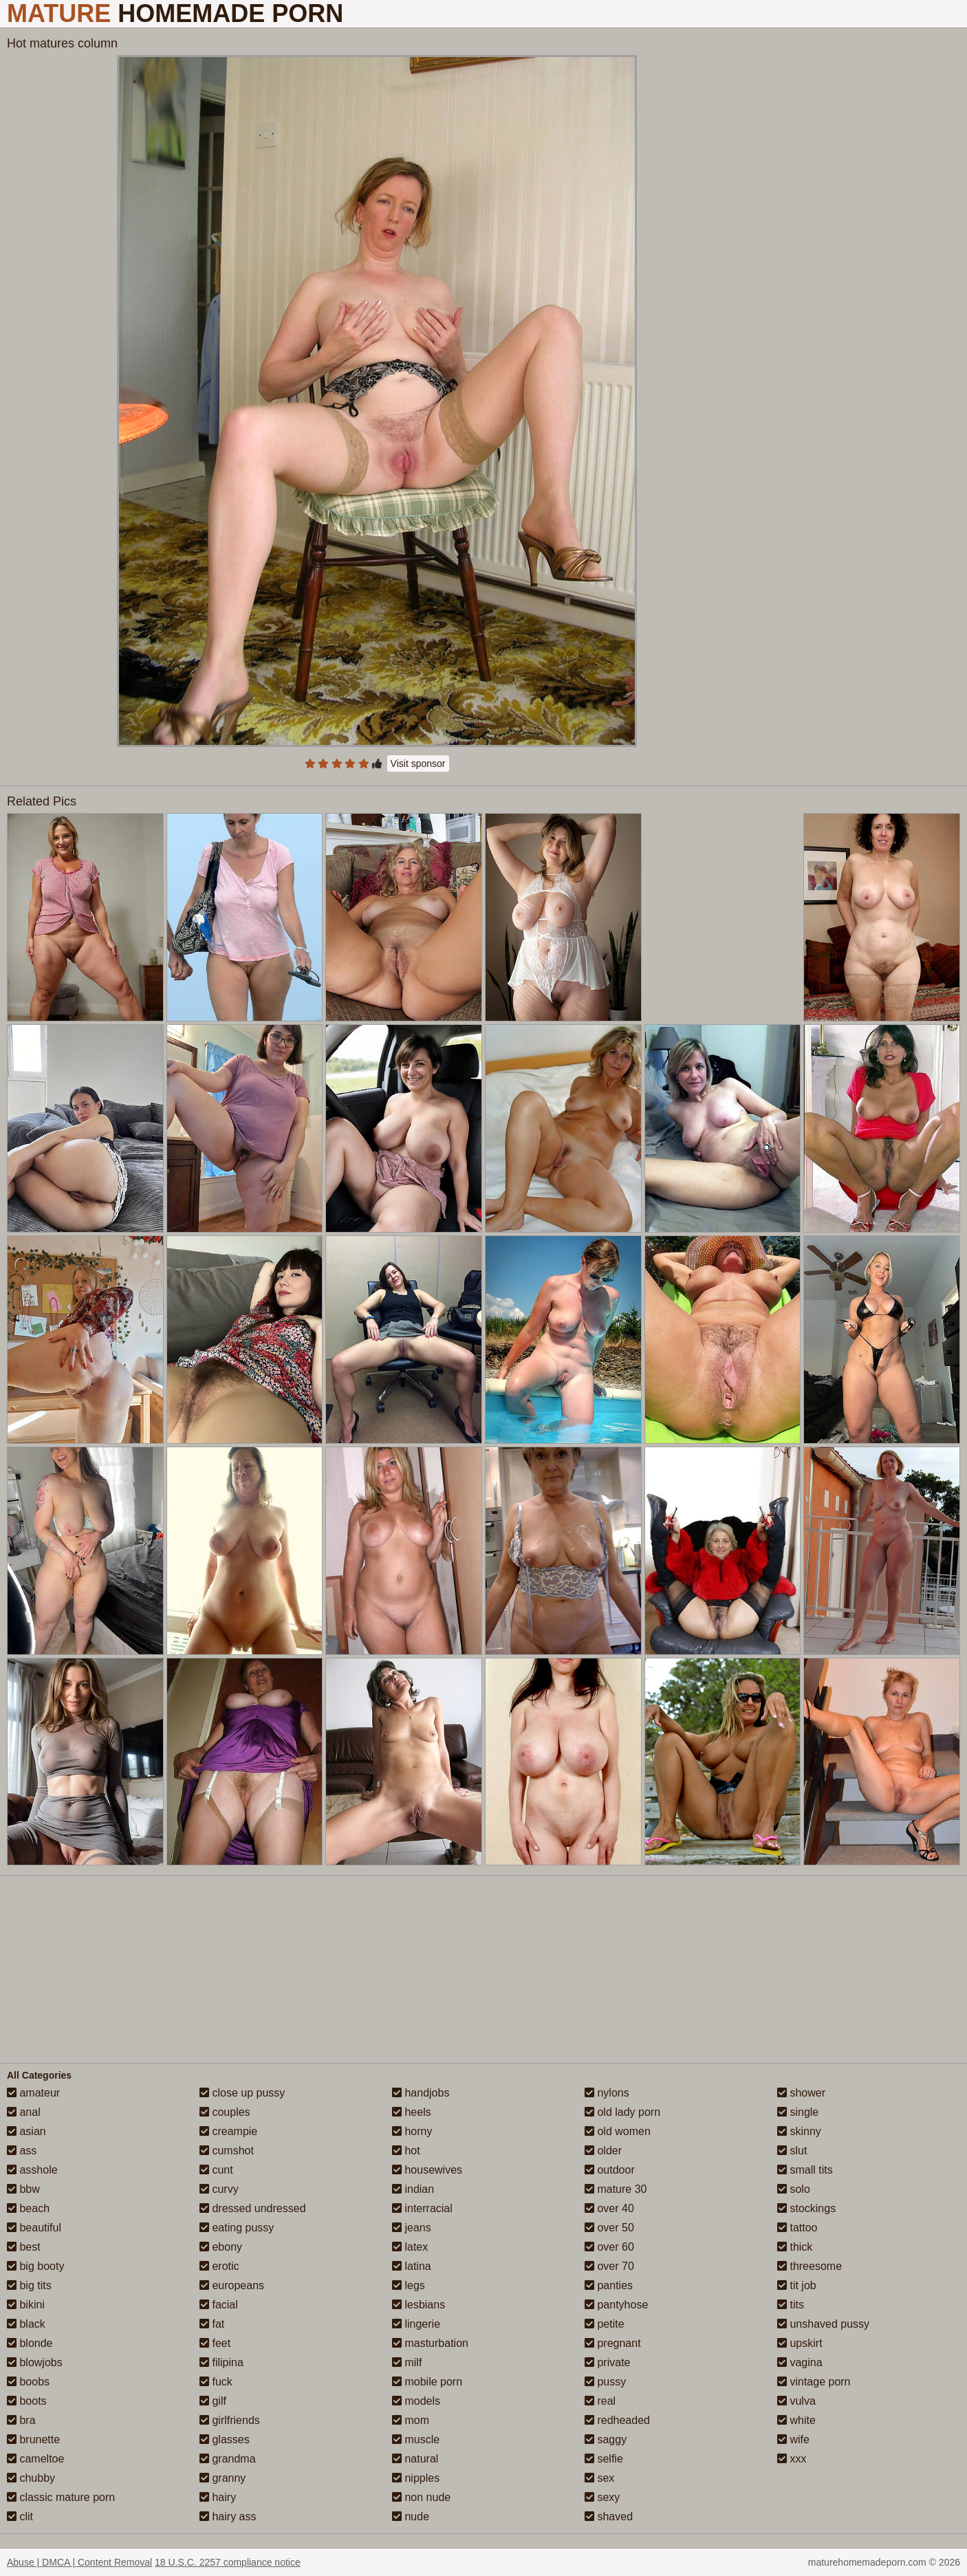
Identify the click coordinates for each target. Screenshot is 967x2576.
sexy (602, 2497)
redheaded (617, 2420)
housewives (427, 2170)
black (26, 2324)
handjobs (420, 2093)
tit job (796, 2285)
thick (794, 2247)
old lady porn (622, 2112)
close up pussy (242, 2093)
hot (406, 2150)
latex (410, 2247)
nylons (607, 2093)
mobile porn (427, 2382)
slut (792, 2150)
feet (214, 2343)
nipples (415, 2478)
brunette (33, 2439)
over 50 (609, 2227)
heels (411, 2112)
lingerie (416, 2324)
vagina (800, 2362)
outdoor (610, 2170)
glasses (224, 2439)
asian (26, 2131)
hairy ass (227, 2516)
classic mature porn (61, 2497)
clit (20, 2516)
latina (411, 2266)
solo (793, 2189)
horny (412, 2131)
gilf (212, 2401)
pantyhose (616, 2304)
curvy (219, 2189)
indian (413, 2189)
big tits (29, 2285)
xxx (791, 2459)
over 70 (609, 2266)
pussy (605, 2382)
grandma (227, 2459)
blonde (30, 2343)
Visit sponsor (418, 763)
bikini (26, 2304)
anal (24, 2112)
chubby (31, 2478)
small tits (805, 2170)
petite (604, 2324)
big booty (35, 2266)
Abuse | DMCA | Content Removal (79, 2562)
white (796, 2420)
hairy (217, 2497)
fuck (215, 2382)
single (797, 2112)
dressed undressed (252, 2208)
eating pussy (236, 2227)
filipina (221, 2362)
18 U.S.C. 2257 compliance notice (228, 2562)
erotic (219, 2266)
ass (21, 2150)
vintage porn (814, 2382)
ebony (220, 2247)
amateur (33, 2093)
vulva (796, 2401)
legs (408, 2285)
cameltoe (35, 2459)
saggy (606, 2439)
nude (410, 2516)
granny (222, 2478)
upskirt (800, 2343)
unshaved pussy (823, 2324)
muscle (415, 2439)
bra (21, 2420)
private (607, 2362)
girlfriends (229, 2420)
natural (415, 2459)
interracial (422, 2208)
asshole (32, 2170)
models (416, 2401)
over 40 (609, 2208)
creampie (228, 2131)
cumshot (226, 2150)
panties (609, 2285)
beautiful (34, 2227)
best (24, 2247)
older (603, 2150)
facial (218, 2304)
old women (618, 2131)
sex (599, 2478)
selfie (604, 2459)
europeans (231, 2285)
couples (224, 2112)
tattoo (797, 2227)
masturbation (430, 2343)
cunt (216, 2170)
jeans (411, 2227)
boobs (28, 2382)
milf (407, 2362)
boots (27, 2401)
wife (793, 2439)
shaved (609, 2516)
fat (211, 2324)
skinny (799, 2131)
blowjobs (35, 2362)
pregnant (613, 2343)
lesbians (418, 2304)
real (600, 2401)
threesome (809, 2266)
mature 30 (616, 2189)
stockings (806, 2208)
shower (801, 2093)
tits (790, 2304)
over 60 (609, 2247)
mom (410, 2420)
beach (28, 2208)
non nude (421, 2497)
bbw (23, 2189)
